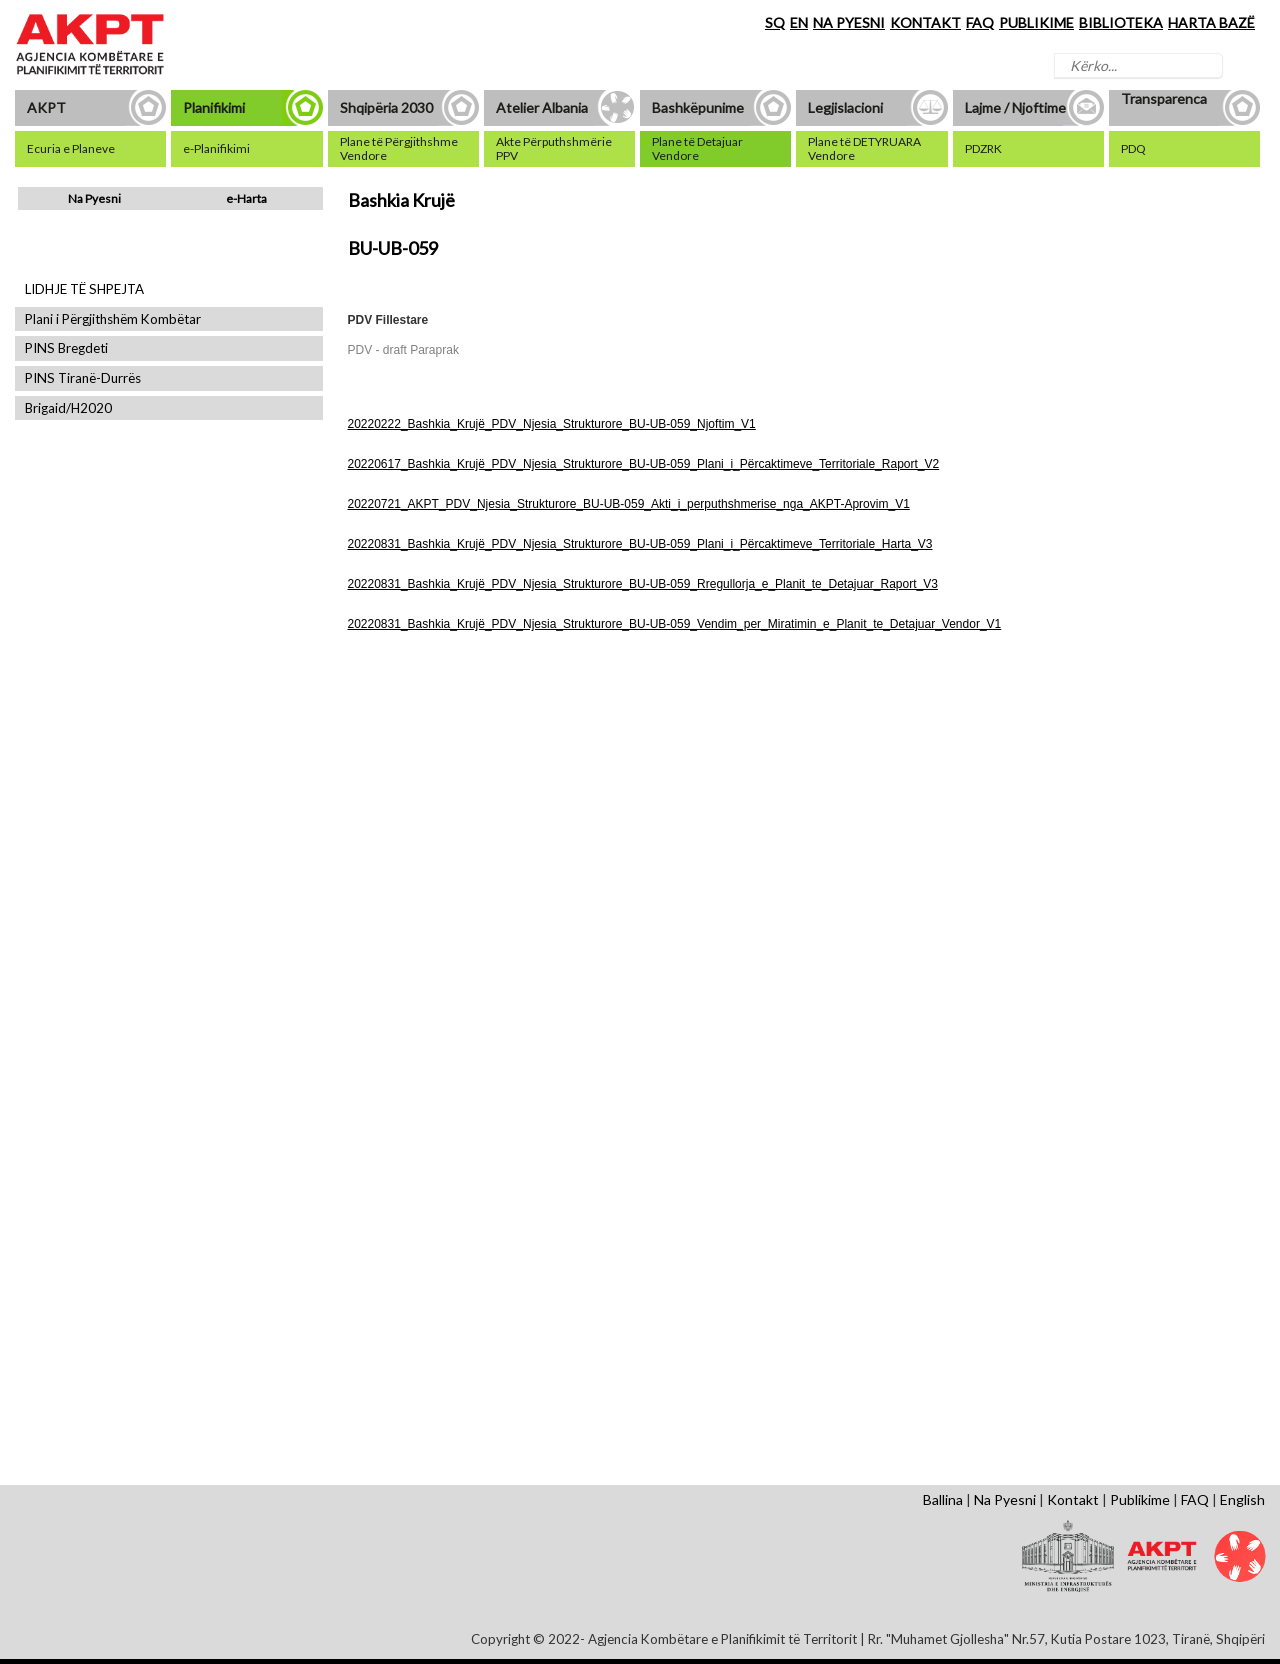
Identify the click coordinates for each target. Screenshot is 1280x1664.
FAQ (980, 22)
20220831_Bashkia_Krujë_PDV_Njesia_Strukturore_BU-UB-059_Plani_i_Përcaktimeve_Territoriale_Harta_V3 (640, 544)
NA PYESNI (849, 22)
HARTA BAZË (1211, 22)
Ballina (943, 1499)
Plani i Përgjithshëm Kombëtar (113, 319)
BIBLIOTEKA (1121, 22)
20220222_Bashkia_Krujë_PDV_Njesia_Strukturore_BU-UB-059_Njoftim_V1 (552, 424)
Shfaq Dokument (417, 820)
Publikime (1140, 1499)
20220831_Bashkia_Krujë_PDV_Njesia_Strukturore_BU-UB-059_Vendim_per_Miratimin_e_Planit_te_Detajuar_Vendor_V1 (675, 624)
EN (799, 22)
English (1242, 1499)
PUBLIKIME (1036, 22)
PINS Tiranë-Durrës (83, 378)
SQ (775, 22)
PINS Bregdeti (66, 348)
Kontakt (1073, 1499)
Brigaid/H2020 (68, 408)
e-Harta (246, 198)
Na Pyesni (94, 198)
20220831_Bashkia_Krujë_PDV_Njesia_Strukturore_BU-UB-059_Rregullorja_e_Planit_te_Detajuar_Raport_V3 (643, 584)
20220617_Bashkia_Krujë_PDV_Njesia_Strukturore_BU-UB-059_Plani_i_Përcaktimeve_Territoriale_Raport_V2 (644, 464)
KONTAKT (925, 22)
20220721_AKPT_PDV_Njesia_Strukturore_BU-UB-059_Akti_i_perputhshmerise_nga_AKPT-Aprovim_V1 (629, 504)
